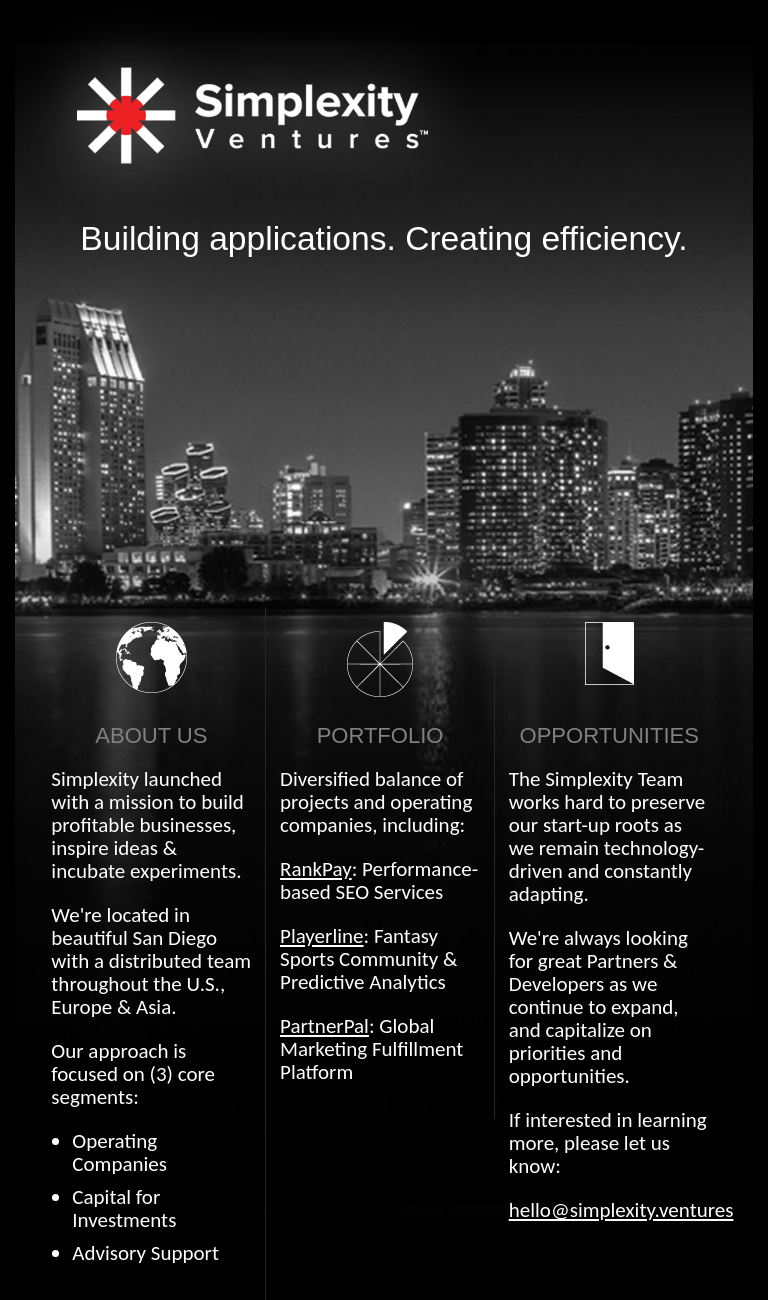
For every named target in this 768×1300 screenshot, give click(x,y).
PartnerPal (324, 1026)
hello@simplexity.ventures (621, 1210)
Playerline (321, 936)
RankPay (316, 869)
